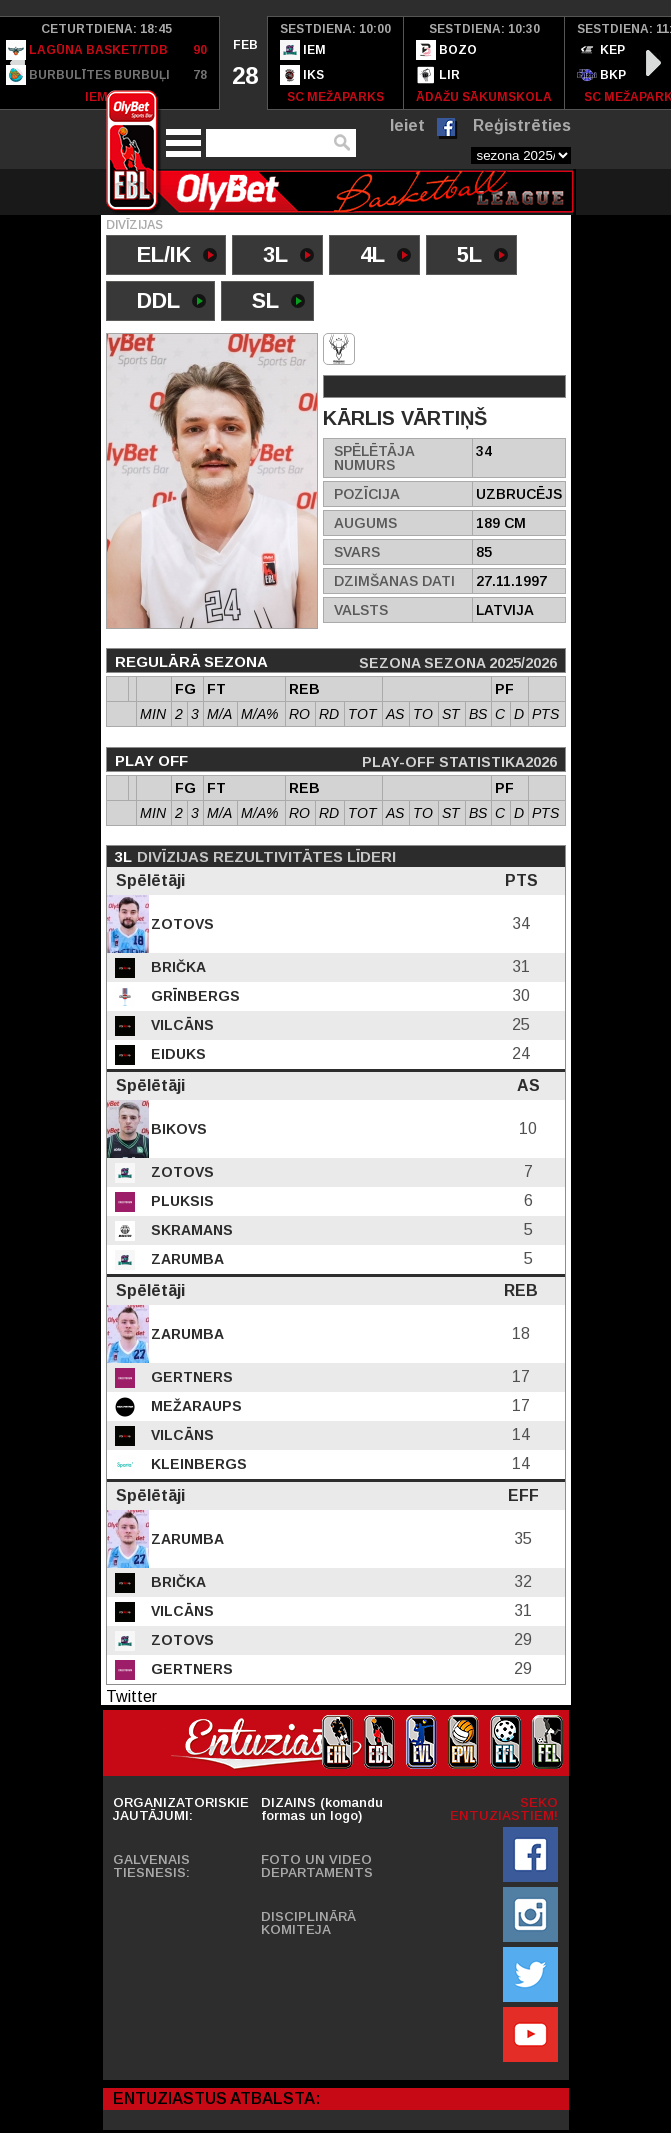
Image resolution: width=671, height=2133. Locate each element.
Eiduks (176, 1054)
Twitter (131, 1696)
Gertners (190, 1377)
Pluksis (180, 1201)
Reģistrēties (522, 125)
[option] (244, 63)
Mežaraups (194, 1406)
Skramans (190, 1230)
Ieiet (407, 125)
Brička (176, 967)
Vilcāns (180, 1025)
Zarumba (185, 1259)
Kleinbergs (197, 1464)
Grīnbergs (193, 996)
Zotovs (180, 924)
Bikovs (177, 1129)
